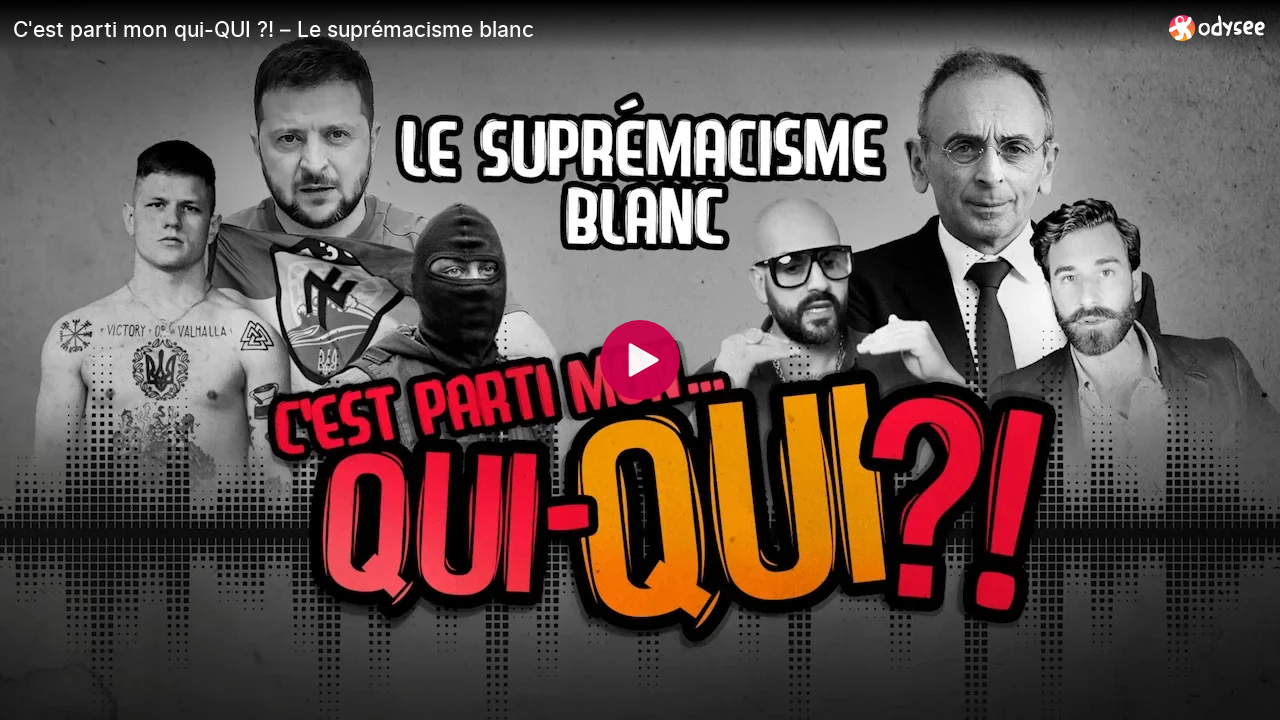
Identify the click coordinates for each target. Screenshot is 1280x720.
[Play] (640, 360)
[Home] (1217, 27)
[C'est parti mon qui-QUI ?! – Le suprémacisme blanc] (583, 29)
